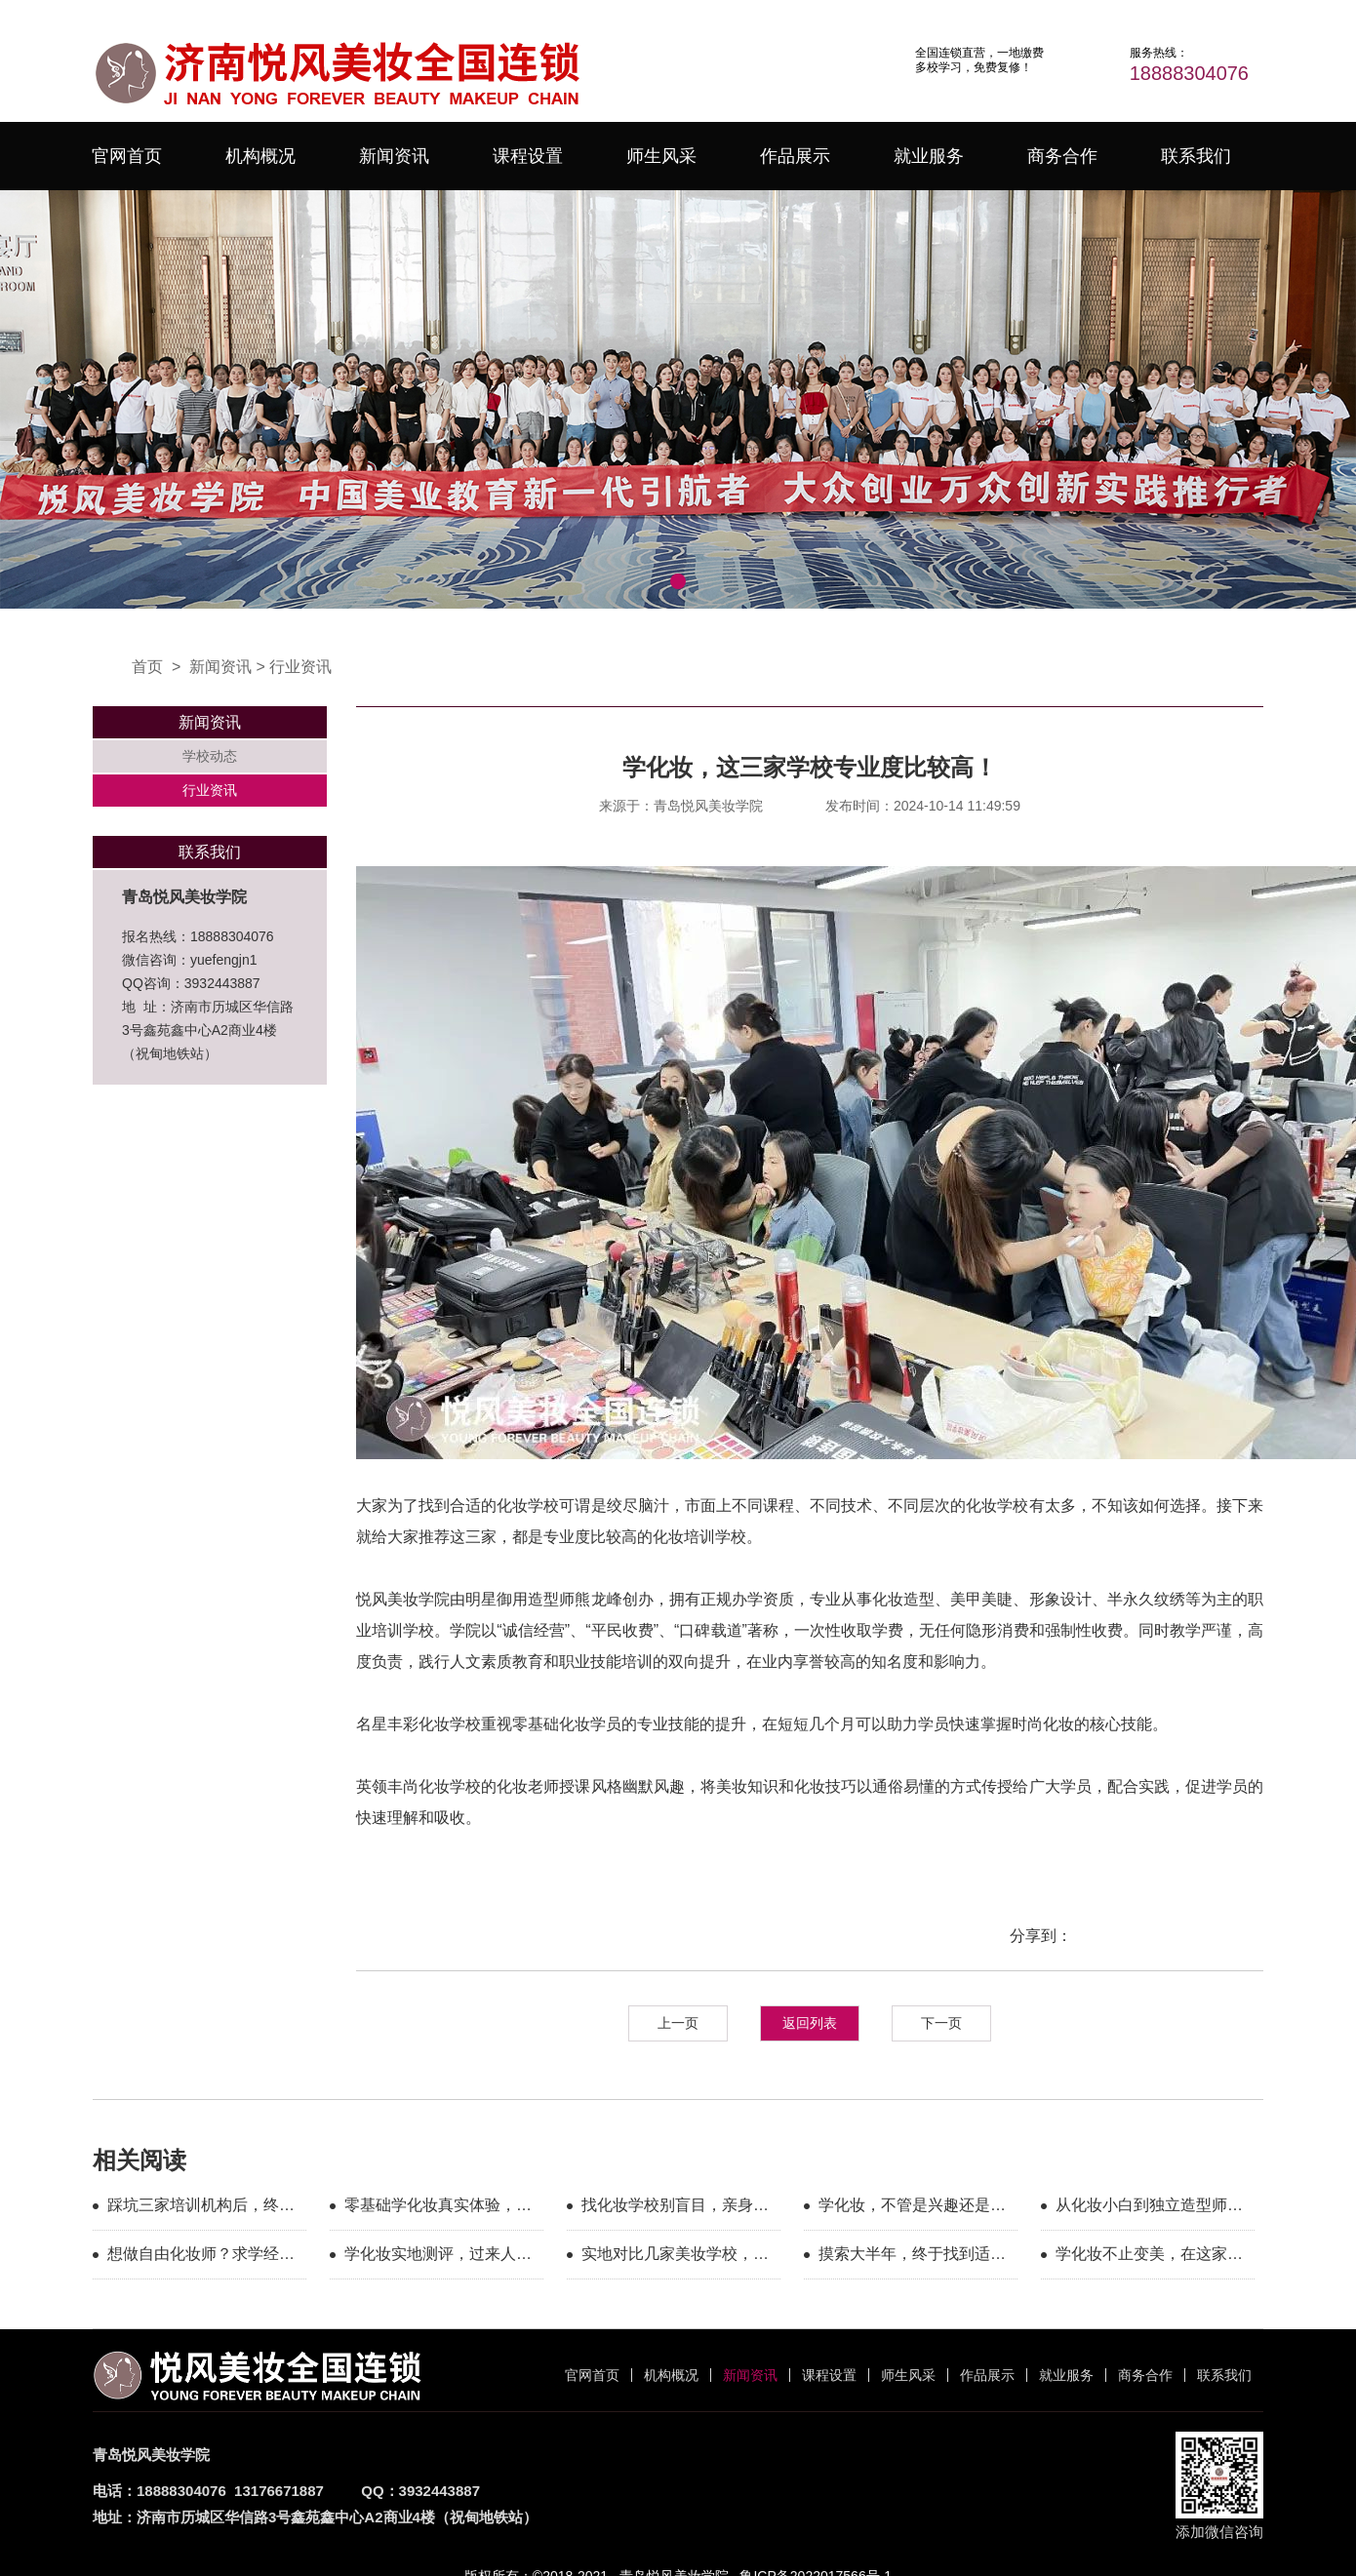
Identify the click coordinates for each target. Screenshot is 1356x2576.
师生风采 (661, 156)
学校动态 (209, 756)
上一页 (678, 2023)
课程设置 (528, 156)
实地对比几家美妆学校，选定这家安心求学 (675, 2257)
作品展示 (795, 156)
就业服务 (929, 156)
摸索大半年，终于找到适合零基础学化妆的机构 (912, 2257)
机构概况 (260, 156)
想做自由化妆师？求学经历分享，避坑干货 (201, 2257)
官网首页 (127, 156)
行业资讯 (300, 666)
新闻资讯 (394, 156)
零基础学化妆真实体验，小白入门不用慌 (438, 2208)
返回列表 (809, 2023)
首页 (147, 666)
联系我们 (1196, 156)
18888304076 (1189, 73)
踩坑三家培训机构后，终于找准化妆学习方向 (201, 2208)
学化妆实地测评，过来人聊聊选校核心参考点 (438, 2257)
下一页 (941, 2023)
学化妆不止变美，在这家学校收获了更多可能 (1149, 2257)
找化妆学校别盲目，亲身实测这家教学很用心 (675, 2208)
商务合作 (1062, 156)
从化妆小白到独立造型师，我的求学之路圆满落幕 (1149, 2208)
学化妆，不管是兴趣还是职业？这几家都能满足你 (912, 2208)
